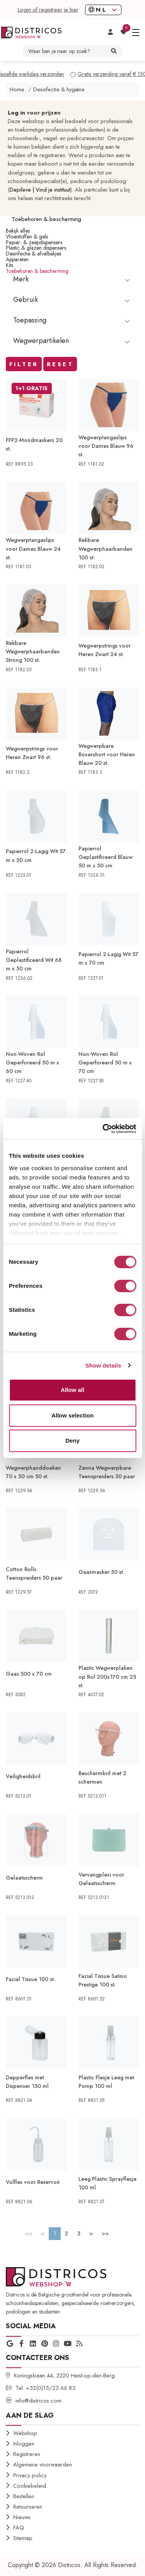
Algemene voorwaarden (42, 2464)
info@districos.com (38, 2400)
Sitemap (22, 2538)
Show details (103, 1365)
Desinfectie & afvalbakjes (33, 253)
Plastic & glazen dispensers (36, 248)
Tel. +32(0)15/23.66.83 (45, 2388)
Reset (60, 364)
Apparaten (17, 259)
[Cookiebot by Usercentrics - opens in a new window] (103, 1129)
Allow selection (72, 1415)
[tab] (72, 284)
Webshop (25, 2433)
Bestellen (23, 2496)
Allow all (72, 1390)
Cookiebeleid (29, 2486)
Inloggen (23, 2443)
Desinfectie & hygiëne (59, 89)
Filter (24, 364)
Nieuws (22, 2517)
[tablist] (72, 284)
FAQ (18, 2527)
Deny (72, 1440)
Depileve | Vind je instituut (40, 189)
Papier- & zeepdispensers (34, 242)
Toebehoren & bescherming (37, 271)
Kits (9, 265)
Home (17, 89)
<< (28, 2233)
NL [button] (100, 9)
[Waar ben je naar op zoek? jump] (66, 51)
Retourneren (27, 2506)
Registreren (26, 2454)
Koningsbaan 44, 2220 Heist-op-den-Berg (64, 2375)
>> (105, 2233)
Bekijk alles (18, 231)
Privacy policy (29, 2475)
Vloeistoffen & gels (27, 236)
